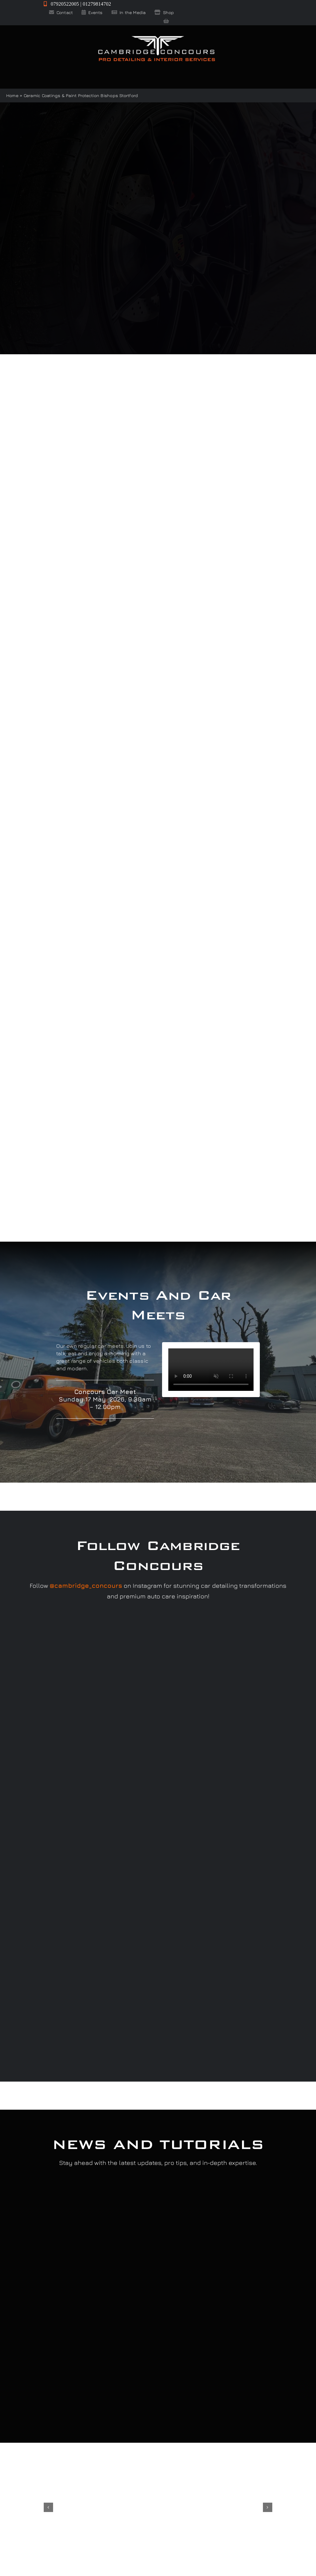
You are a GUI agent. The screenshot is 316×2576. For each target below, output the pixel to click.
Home (12, 95)
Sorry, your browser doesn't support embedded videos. (211, 1369)
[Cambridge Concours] (156, 37)
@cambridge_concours (86, 1585)
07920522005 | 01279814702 (77, 4)
